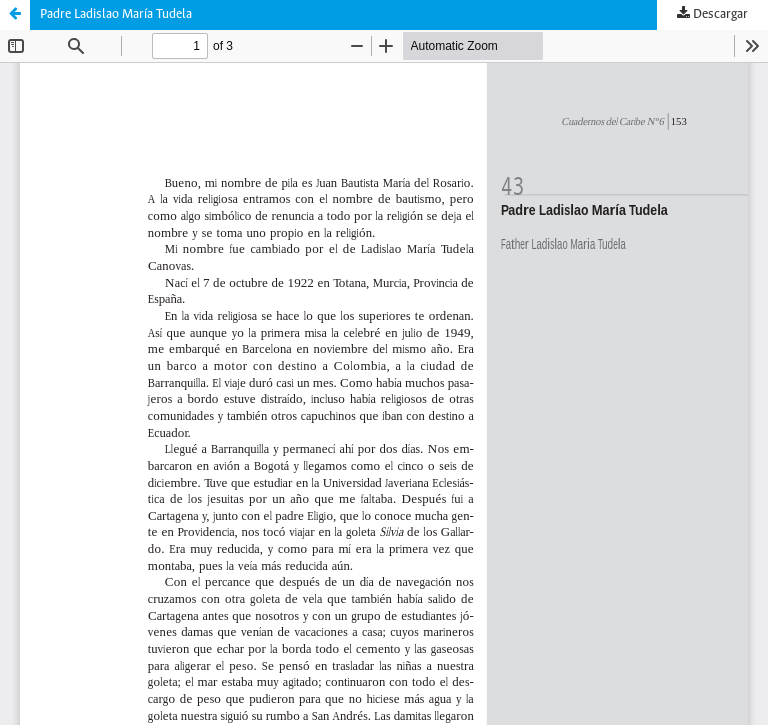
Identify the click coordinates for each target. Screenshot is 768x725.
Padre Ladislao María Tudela (116, 14)
